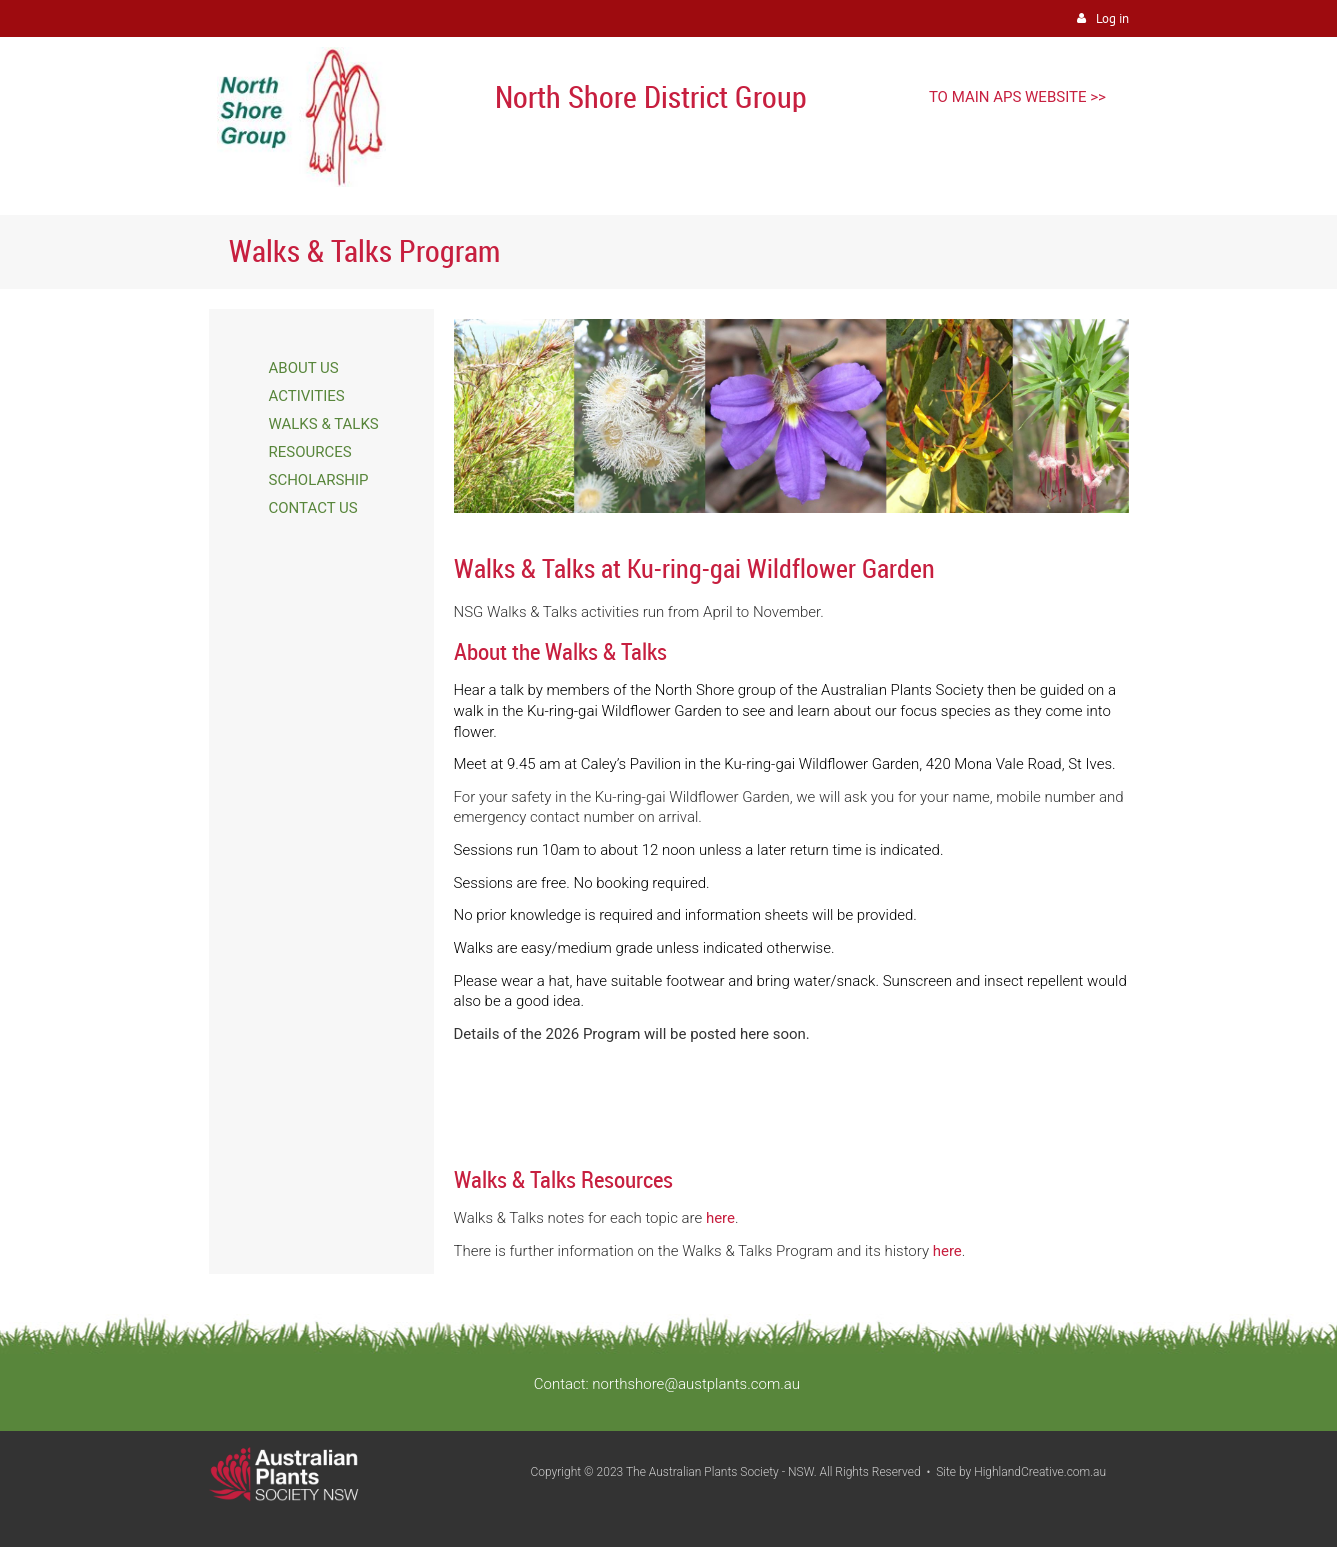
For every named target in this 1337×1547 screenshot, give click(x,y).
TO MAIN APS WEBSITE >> (1017, 97)
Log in (1112, 18)
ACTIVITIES (307, 396)
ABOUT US (304, 368)
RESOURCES (310, 452)
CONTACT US (313, 508)
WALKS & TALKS (324, 424)
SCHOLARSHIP (319, 480)
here (720, 1218)
